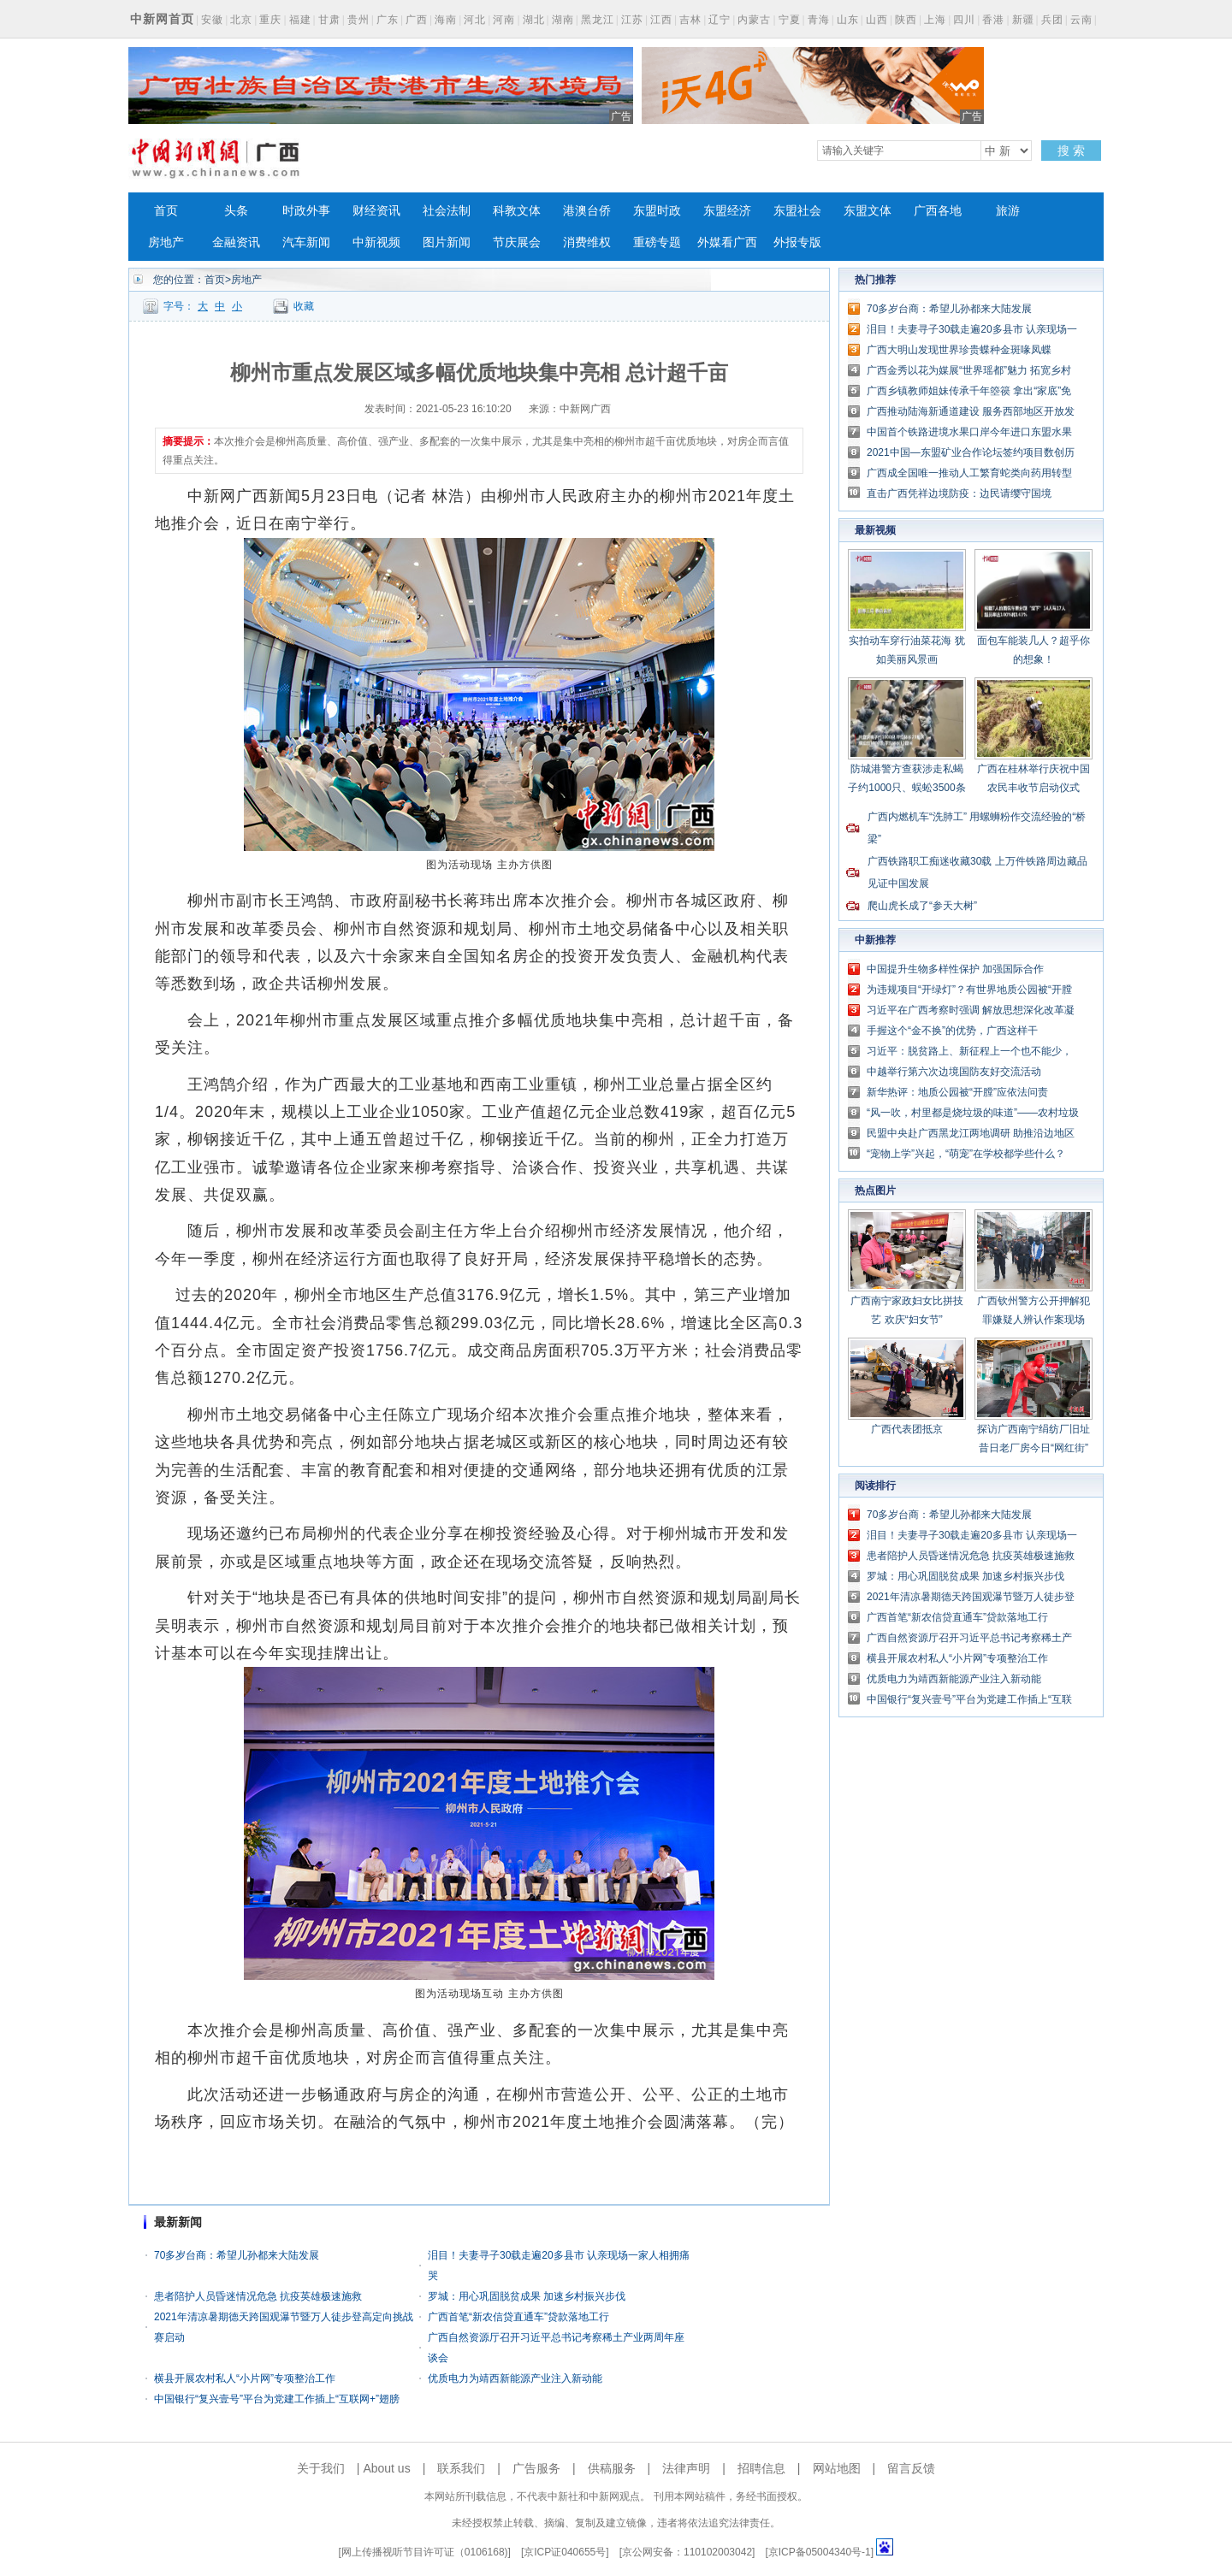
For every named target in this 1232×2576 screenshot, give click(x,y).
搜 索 (1071, 150)
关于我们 (321, 2468)
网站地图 (837, 2468)
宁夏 (790, 20)
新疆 (1023, 20)
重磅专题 (657, 242)
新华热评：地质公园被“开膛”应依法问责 (957, 1092)
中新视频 (376, 242)
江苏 (632, 20)
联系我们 (461, 2468)
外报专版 (797, 242)
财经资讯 (376, 210)
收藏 (303, 306)
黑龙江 (597, 20)
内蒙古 (754, 20)
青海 (819, 20)
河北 (475, 20)
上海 (935, 20)
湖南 (563, 20)
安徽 (212, 20)
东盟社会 (797, 210)
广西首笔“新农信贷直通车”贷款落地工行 (518, 2317)
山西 (877, 20)
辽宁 (719, 20)
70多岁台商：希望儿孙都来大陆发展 (236, 2255)
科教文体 (517, 210)
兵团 (1052, 20)
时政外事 (306, 210)
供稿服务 (612, 2468)
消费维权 (587, 242)
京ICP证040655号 (565, 2552)
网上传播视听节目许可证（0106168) (424, 2552)
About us (386, 2468)
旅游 (1008, 210)
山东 (848, 20)
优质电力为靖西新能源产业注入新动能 (515, 2378)
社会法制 (447, 210)
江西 (661, 20)
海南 (446, 20)
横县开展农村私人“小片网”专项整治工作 (244, 2378)
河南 (504, 20)
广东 (387, 20)
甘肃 (329, 20)
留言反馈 (911, 2468)
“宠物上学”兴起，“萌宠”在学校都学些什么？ (966, 1154)
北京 (241, 20)
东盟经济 (727, 210)
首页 (166, 210)
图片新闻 (447, 242)
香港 (993, 20)
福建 (300, 20)
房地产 (166, 242)
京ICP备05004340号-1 (819, 2552)
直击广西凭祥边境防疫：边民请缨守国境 (959, 493)
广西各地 (938, 210)
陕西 (906, 20)
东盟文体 (867, 210)
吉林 (690, 20)
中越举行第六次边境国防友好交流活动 (954, 1072)
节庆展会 (517, 242)
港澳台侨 (587, 210)
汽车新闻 (306, 242)
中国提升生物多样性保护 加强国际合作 (955, 969)
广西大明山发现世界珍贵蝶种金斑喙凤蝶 (959, 350)
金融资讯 (236, 242)
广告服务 (536, 2468)
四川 (964, 20)
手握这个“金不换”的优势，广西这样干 (952, 1031)
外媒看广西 (727, 242)
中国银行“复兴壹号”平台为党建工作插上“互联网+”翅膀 (277, 2399)
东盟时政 (657, 210)
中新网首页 (162, 19)
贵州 (358, 20)
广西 (417, 20)
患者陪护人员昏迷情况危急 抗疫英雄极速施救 (258, 2296)
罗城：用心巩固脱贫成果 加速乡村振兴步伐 (526, 2296)
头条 (236, 210)
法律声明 (686, 2468)
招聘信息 (761, 2468)
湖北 (534, 20)
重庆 (270, 20)
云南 (1081, 20)
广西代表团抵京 (907, 1429)
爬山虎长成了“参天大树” (922, 906)
